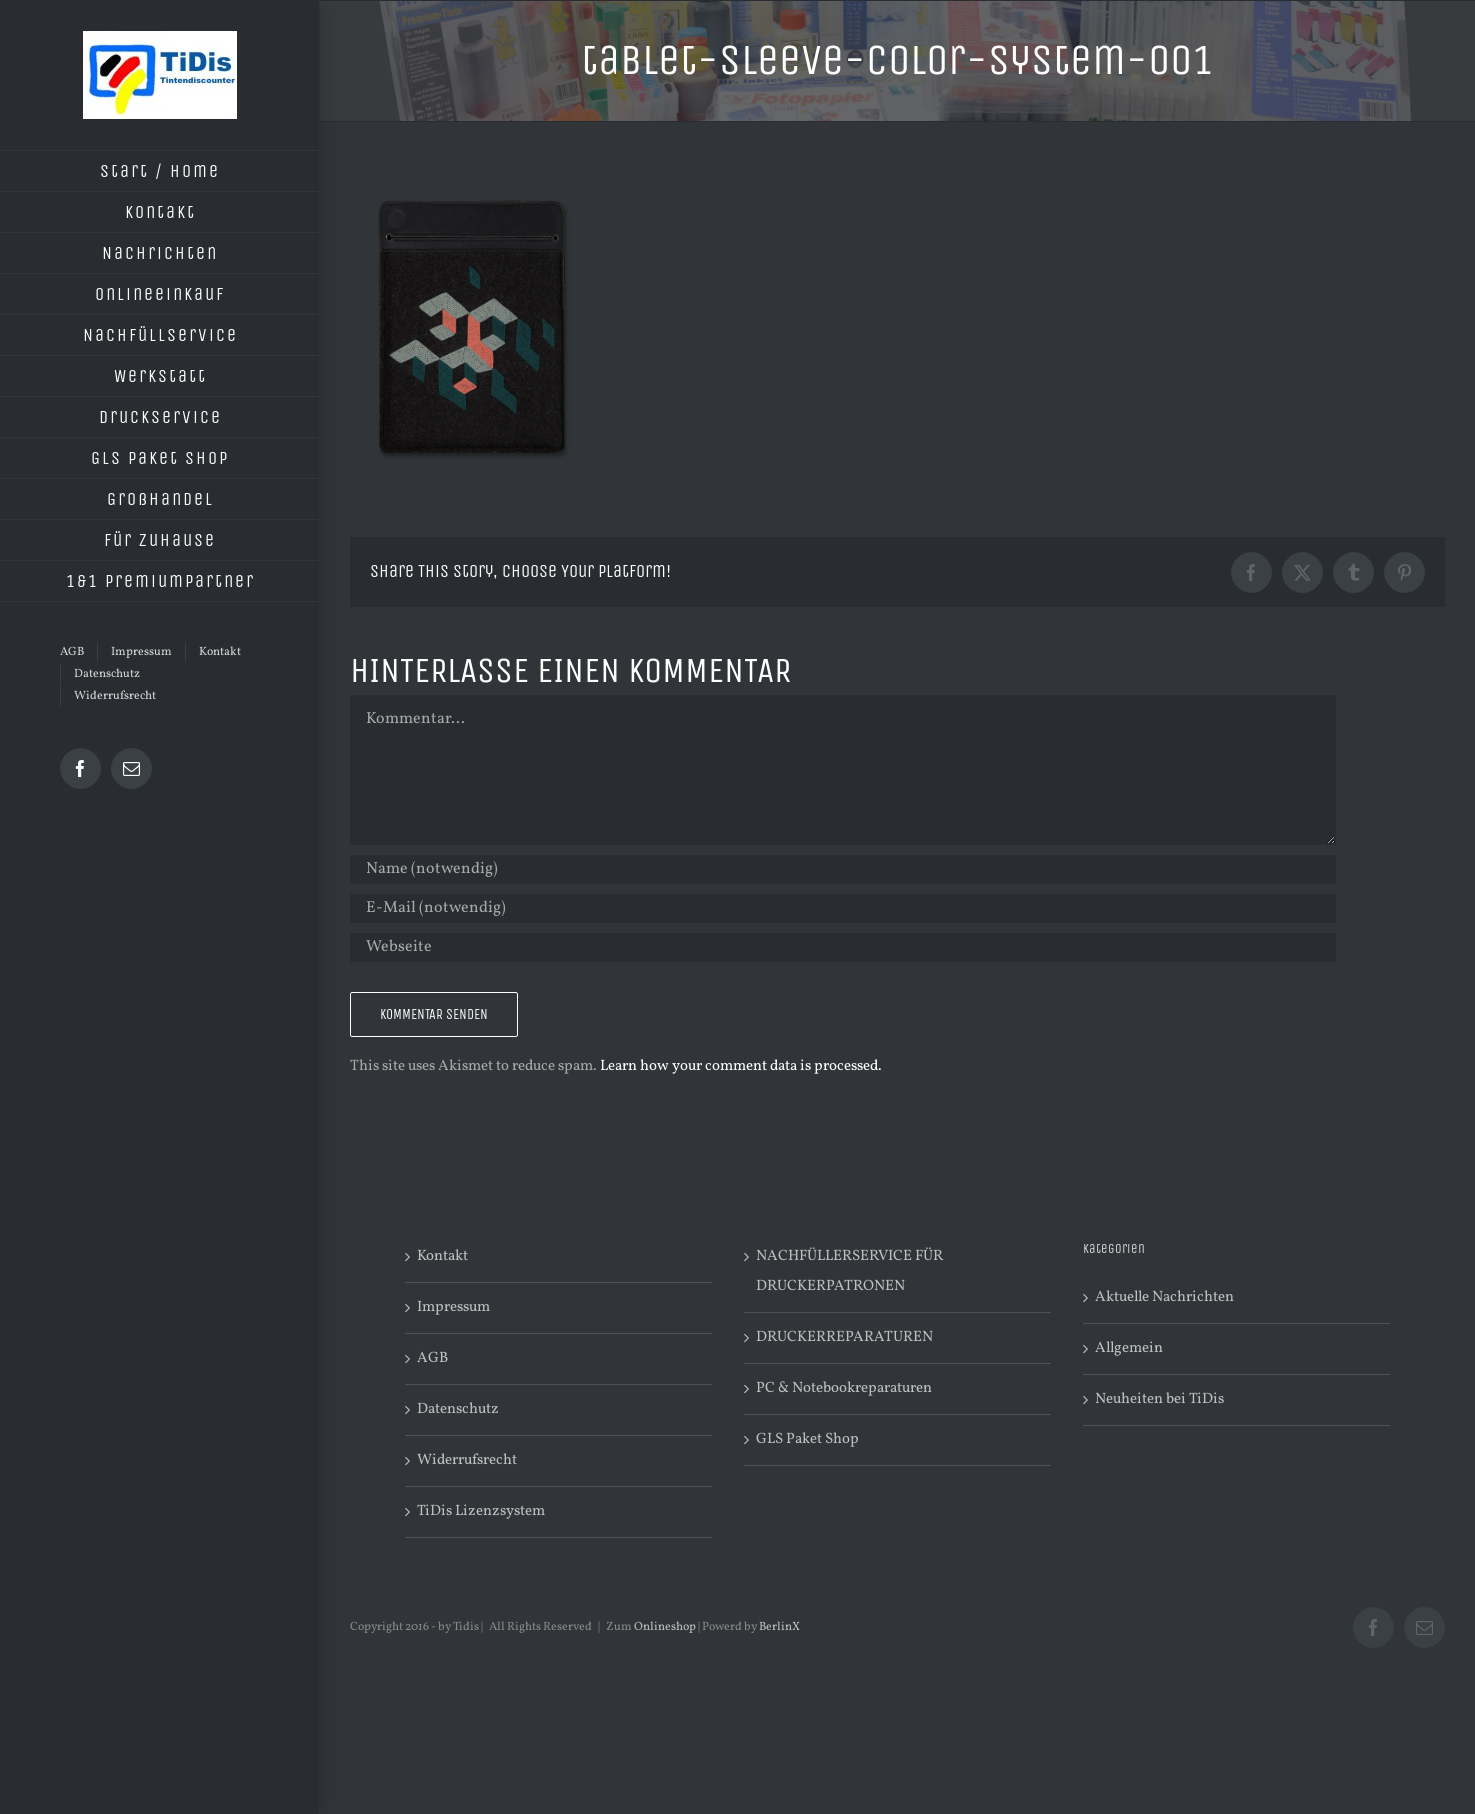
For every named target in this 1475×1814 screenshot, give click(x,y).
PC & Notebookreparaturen (844, 1388)
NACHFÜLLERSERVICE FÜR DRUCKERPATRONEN (849, 1271)
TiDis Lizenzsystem (481, 1511)
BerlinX (779, 1627)
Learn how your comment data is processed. (741, 1066)
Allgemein (1129, 1348)
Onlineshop (665, 1627)
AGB (432, 1358)
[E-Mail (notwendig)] (843, 908)
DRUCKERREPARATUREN (844, 1337)
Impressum (453, 1307)
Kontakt (442, 1256)
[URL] (843, 947)
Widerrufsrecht (467, 1460)
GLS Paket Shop (807, 1439)
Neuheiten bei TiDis (1159, 1399)
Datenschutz (458, 1409)
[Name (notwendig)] (843, 869)
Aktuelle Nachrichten (1164, 1297)
